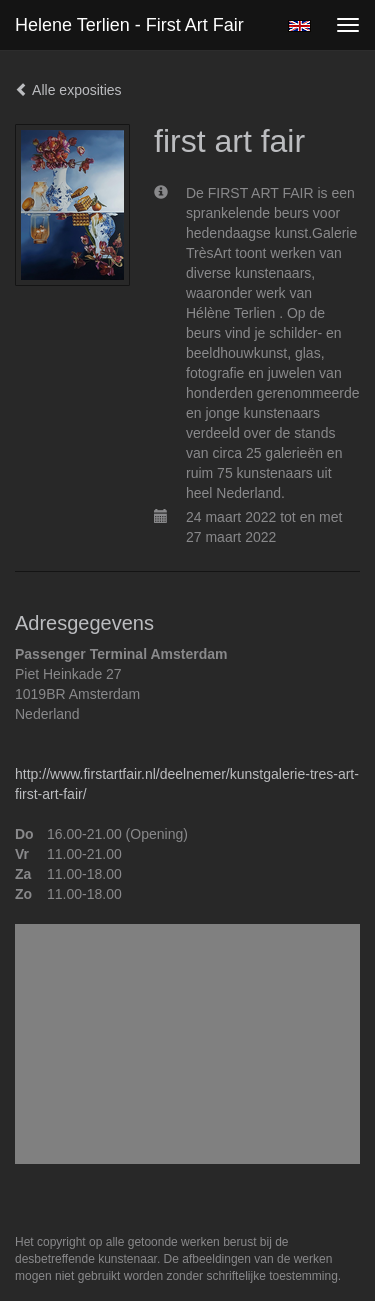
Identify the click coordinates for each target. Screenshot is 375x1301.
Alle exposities (68, 90)
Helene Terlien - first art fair (129, 25)
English (299, 26)
